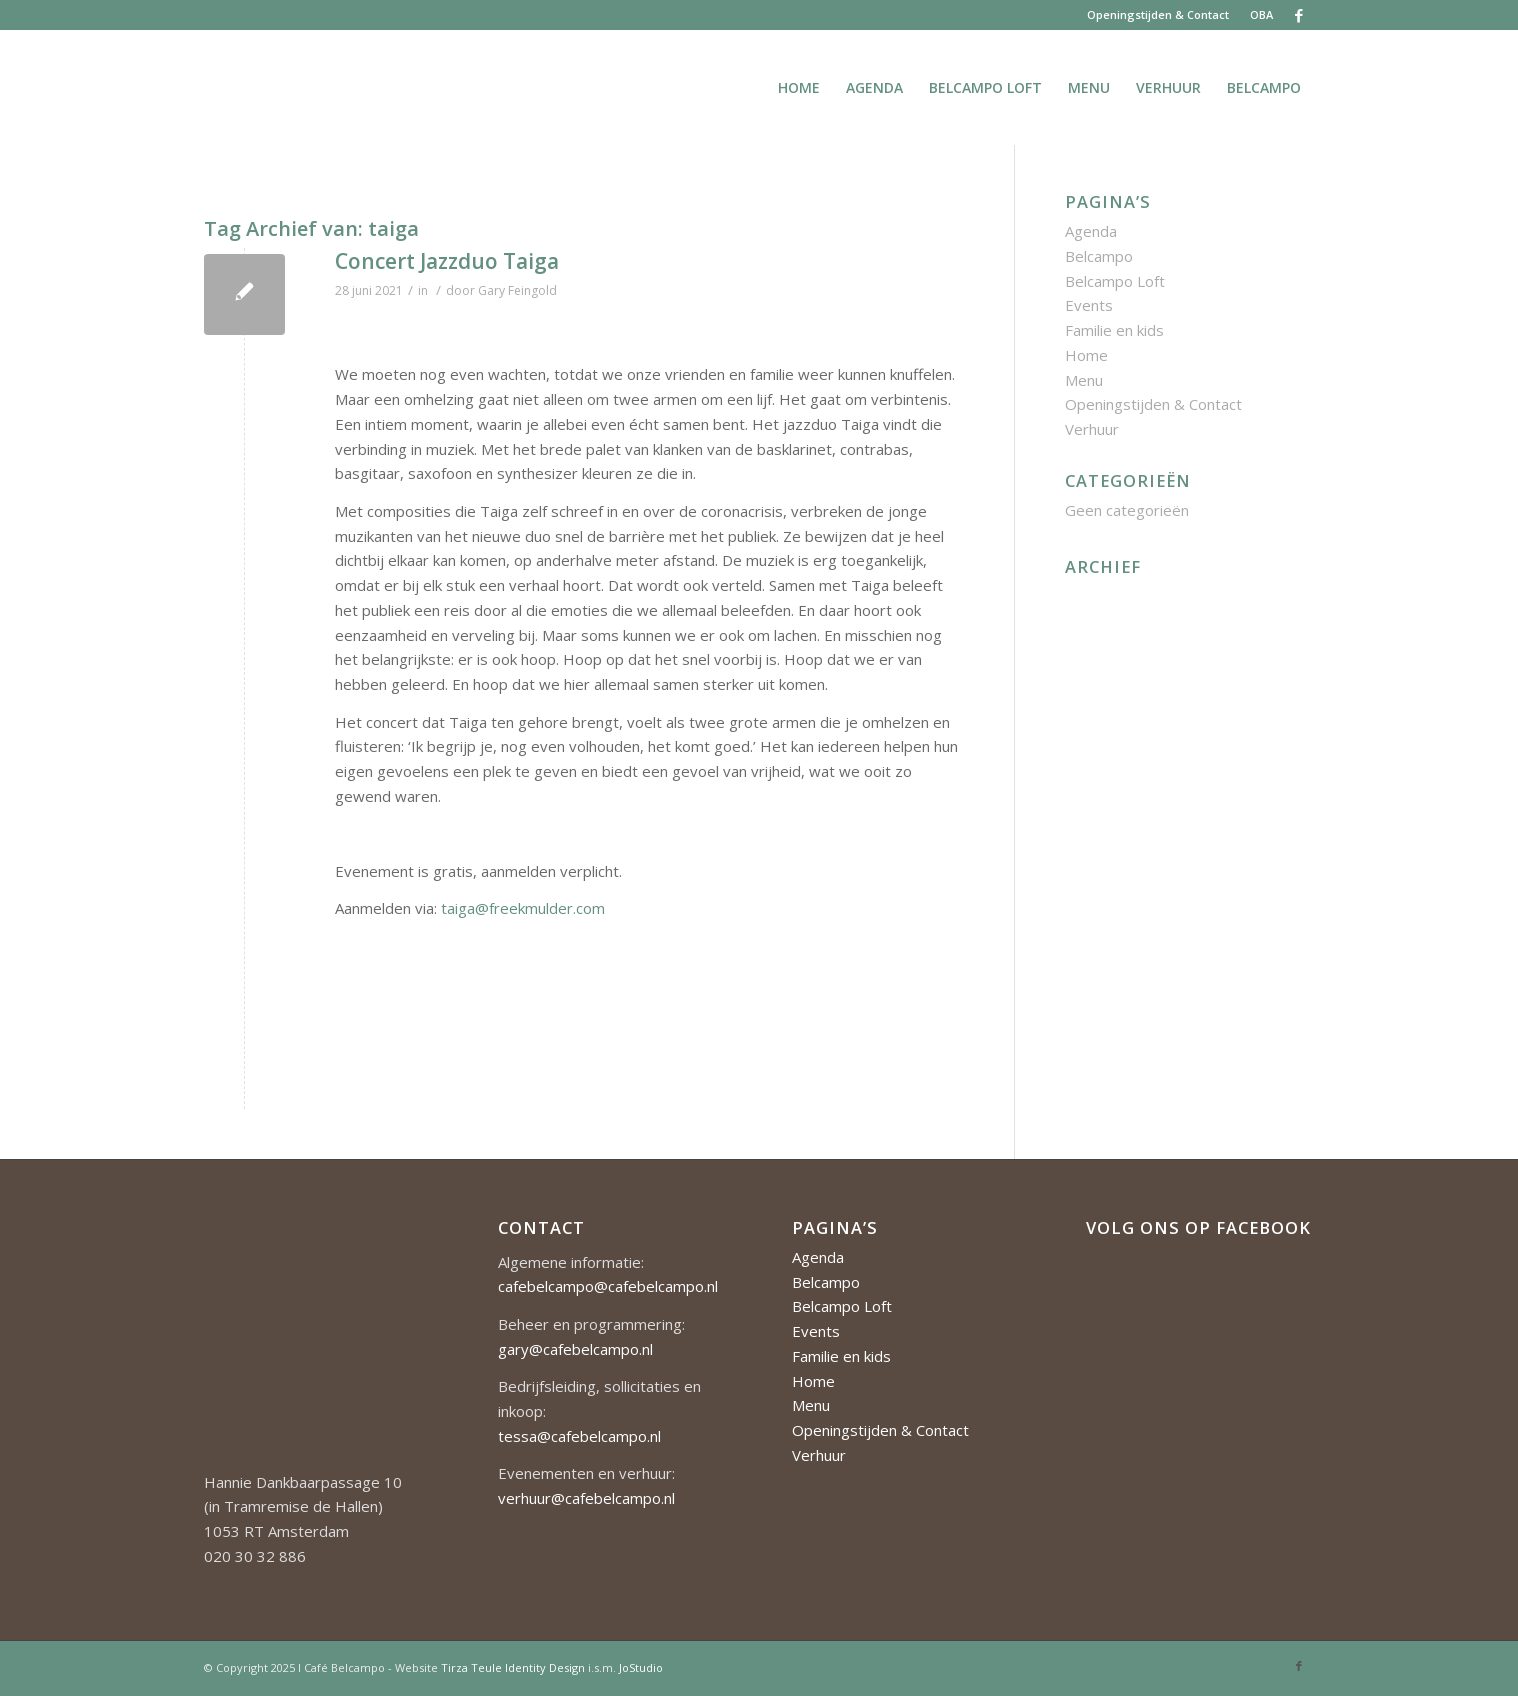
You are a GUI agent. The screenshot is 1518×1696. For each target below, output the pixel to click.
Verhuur (1092, 429)
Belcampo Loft (1115, 281)
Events (1089, 305)
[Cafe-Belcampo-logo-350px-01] (205, 87)
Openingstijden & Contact (1158, 14)
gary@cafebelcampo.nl (575, 1349)
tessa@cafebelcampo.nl (579, 1436)
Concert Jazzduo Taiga (447, 261)
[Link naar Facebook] (1299, 15)
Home (1086, 355)
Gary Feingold (517, 290)
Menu (1084, 380)
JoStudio (641, 1667)
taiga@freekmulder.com (523, 908)
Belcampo (1099, 256)
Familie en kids (1114, 330)
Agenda (1091, 231)
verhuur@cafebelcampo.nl (586, 1498)
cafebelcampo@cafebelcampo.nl (608, 1286)
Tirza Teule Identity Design (513, 1667)
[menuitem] (1158, 15)
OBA (1261, 14)
